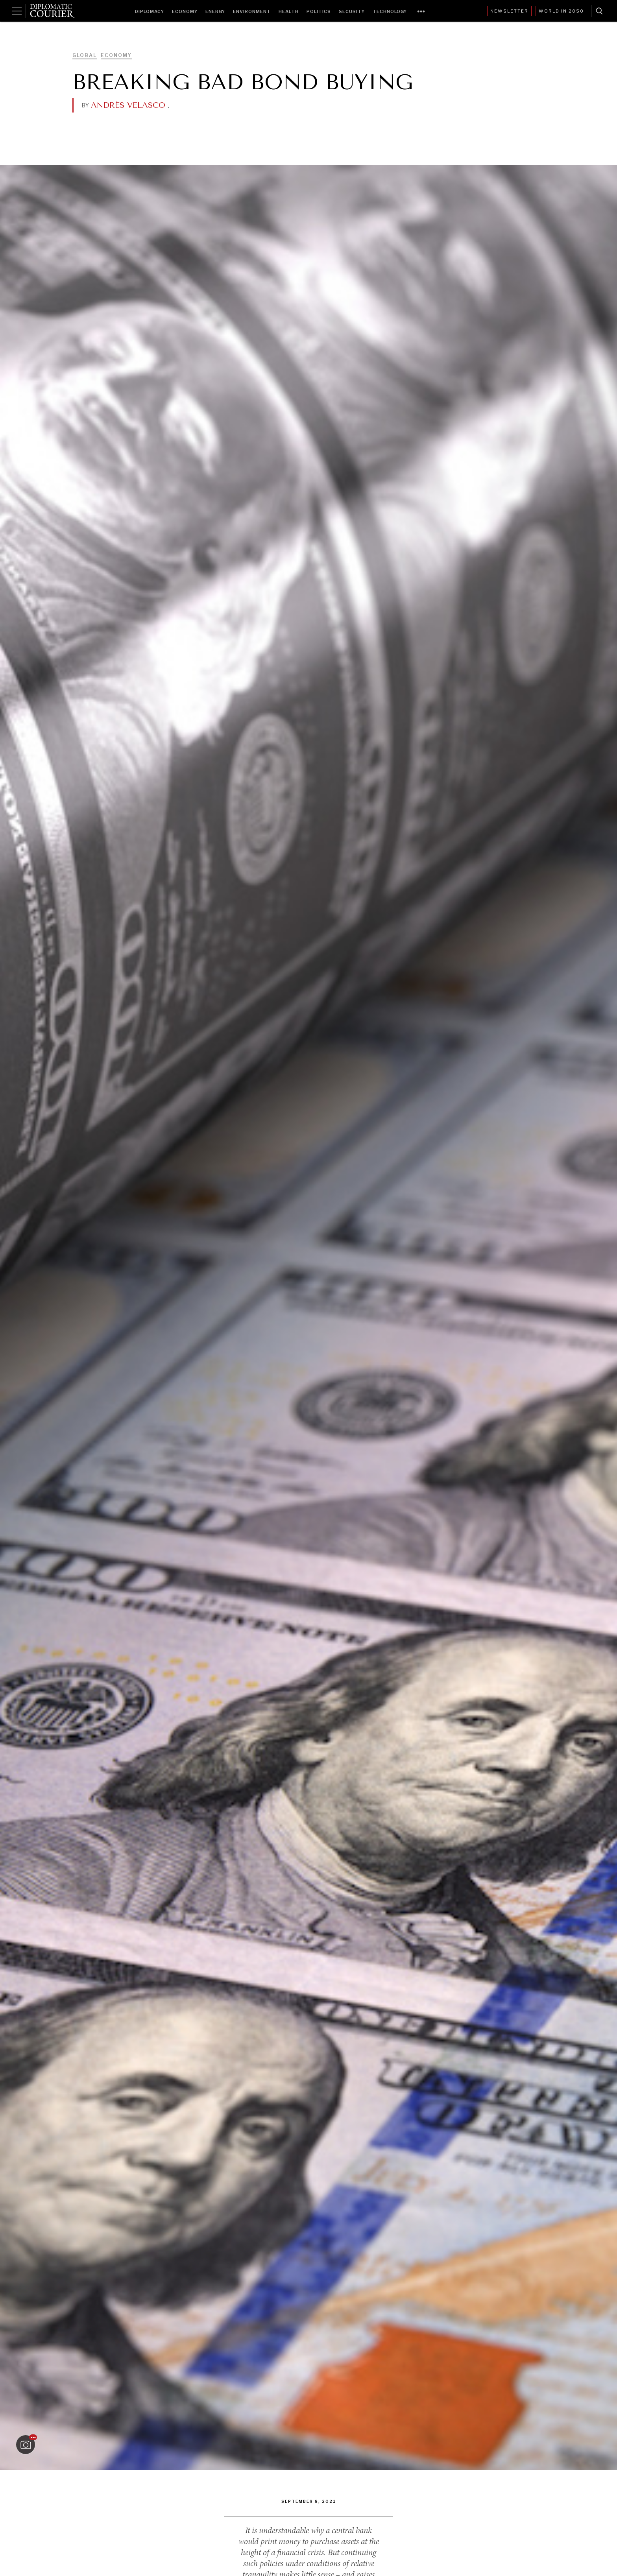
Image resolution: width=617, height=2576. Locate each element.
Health (289, 11)
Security (352, 11)
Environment (252, 11)
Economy (185, 11)
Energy (215, 11)
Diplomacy (149, 11)
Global (84, 55)
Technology (390, 11)
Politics (319, 11)
